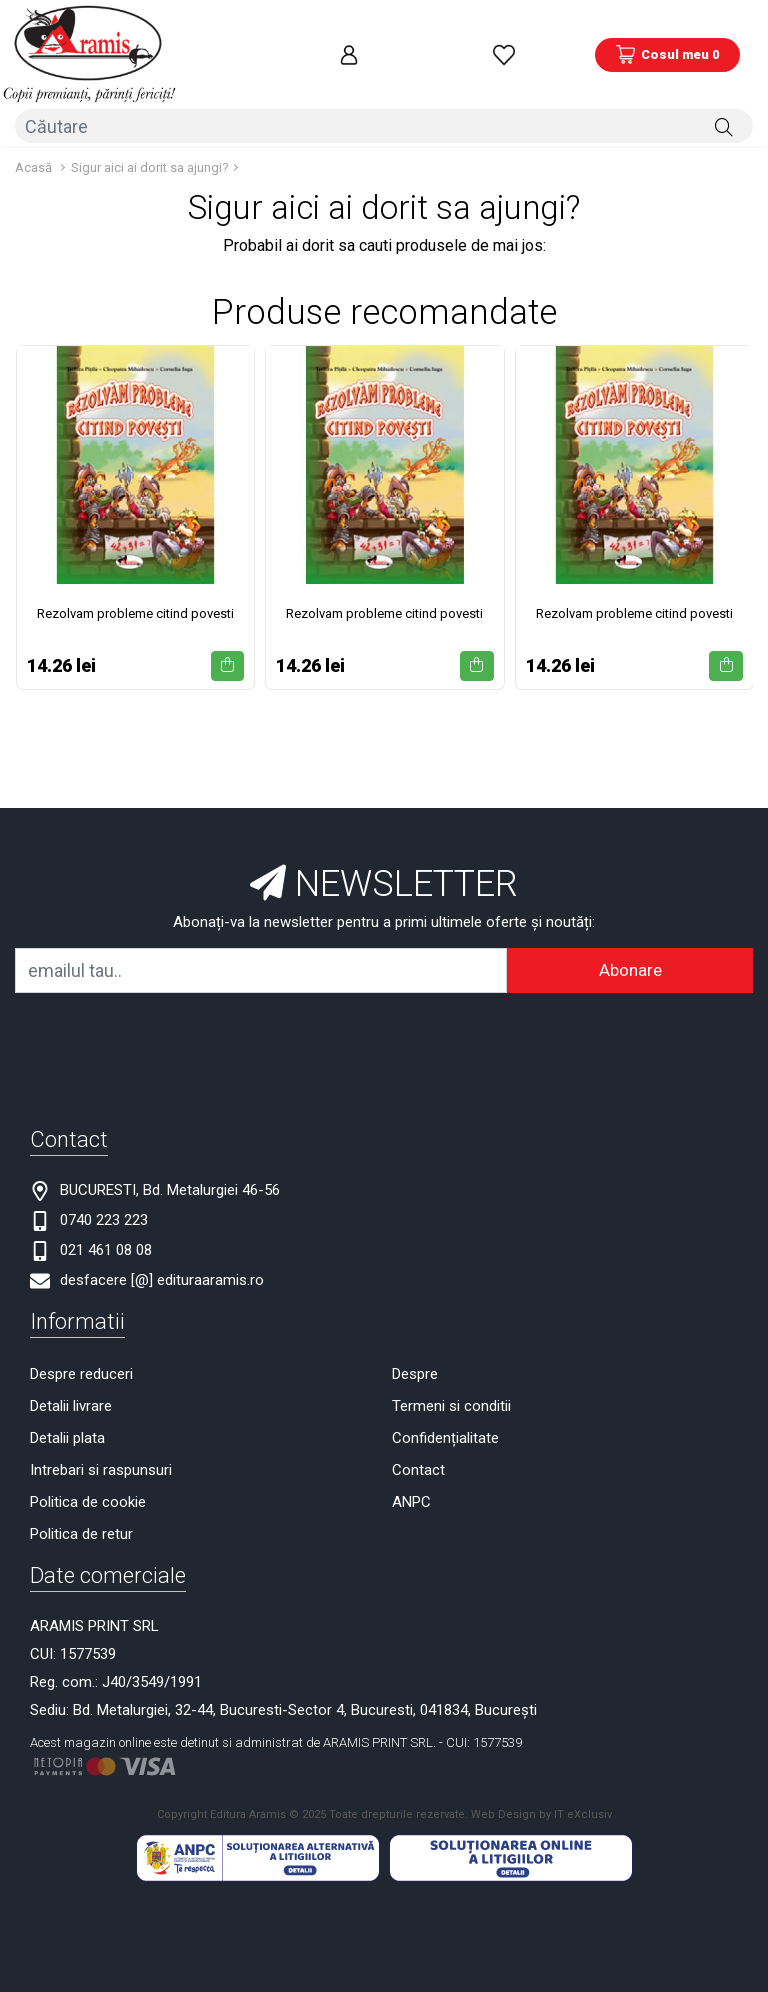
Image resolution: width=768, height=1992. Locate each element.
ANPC (411, 1480)
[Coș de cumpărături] (667, 45)
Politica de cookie (88, 1480)
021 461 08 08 (106, 1228)
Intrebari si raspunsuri (101, 1448)
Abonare (630, 948)
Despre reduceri (81, 1352)
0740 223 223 (104, 1198)
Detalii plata (67, 1416)
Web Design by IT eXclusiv (541, 1793)
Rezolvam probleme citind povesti (135, 591)
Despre (415, 1352)
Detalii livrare (71, 1384)
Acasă (33, 145)
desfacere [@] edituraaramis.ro (162, 1258)
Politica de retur (81, 1512)
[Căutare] (724, 107)
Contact (418, 1448)
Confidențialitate (445, 1416)
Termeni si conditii (451, 1384)
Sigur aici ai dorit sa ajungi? (150, 145)
